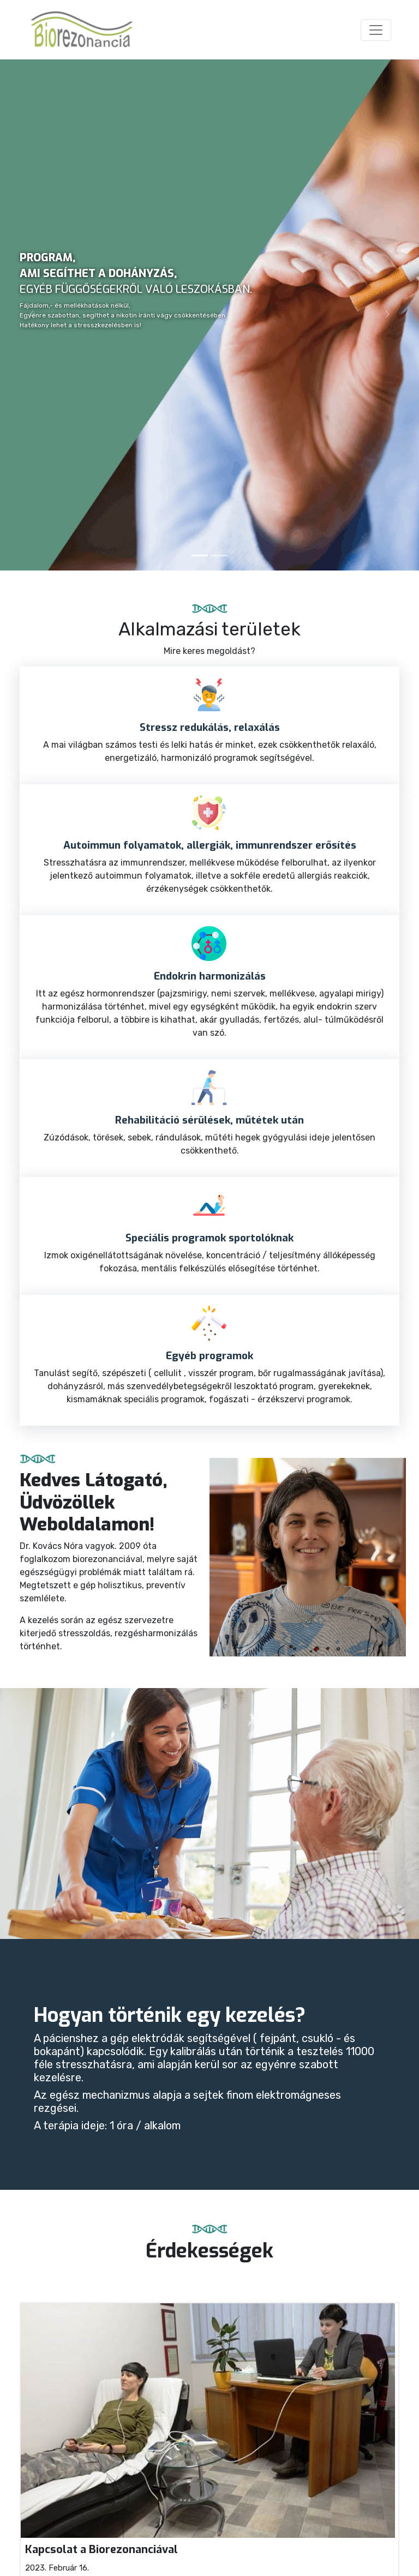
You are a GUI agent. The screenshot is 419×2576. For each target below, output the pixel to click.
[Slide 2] (219, 555)
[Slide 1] (199, 555)
